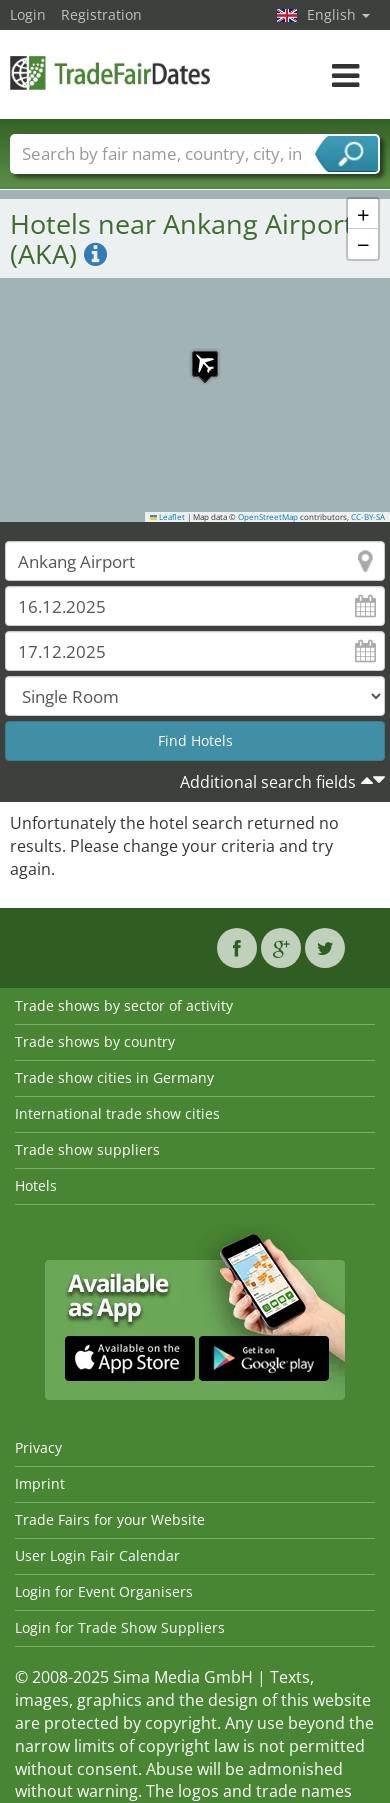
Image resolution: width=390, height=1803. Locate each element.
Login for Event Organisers (104, 1591)
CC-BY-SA (368, 517)
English (338, 14)
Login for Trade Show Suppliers (120, 1627)
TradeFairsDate (110, 72)
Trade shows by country (95, 1041)
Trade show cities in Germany (114, 1077)
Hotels (36, 1185)
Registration (101, 14)
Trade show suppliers (87, 1149)
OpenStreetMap (268, 517)
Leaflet (168, 517)
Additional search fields (268, 782)
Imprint (40, 1483)
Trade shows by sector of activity (124, 1005)
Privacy (38, 1447)
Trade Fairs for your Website (110, 1519)
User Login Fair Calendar (97, 1555)
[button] (195, 354)
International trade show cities (117, 1113)
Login (28, 14)
